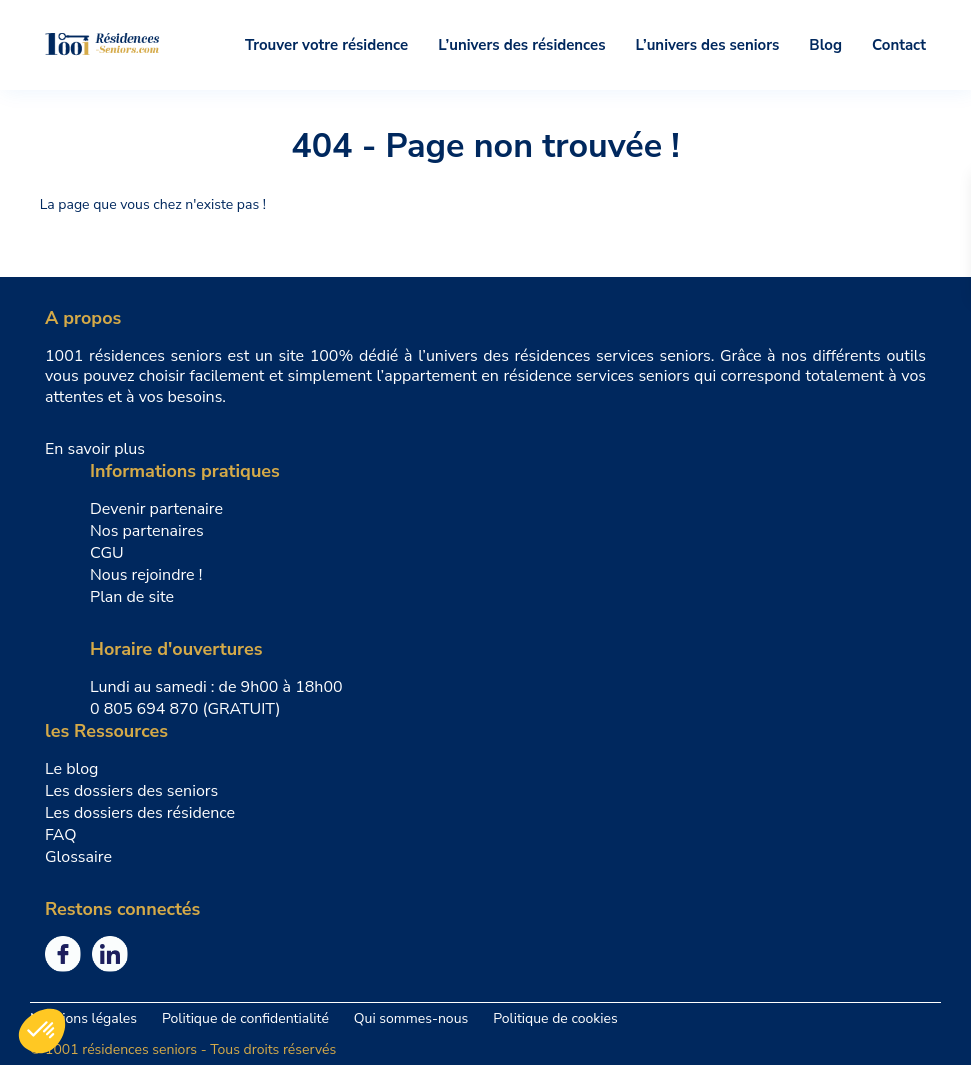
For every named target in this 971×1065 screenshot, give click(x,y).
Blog (825, 45)
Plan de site (132, 597)
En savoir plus (95, 449)
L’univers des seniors (708, 45)
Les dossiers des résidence (140, 813)
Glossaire (78, 857)
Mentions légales (83, 1018)
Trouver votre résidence (326, 45)
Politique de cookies (555, 1018)
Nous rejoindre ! (146, 575)
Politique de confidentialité (245, 1018)
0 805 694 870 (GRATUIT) (185, 709)
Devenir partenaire (156, 509)
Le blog (72, 769)
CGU (107, 553)
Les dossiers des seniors (131, 791)
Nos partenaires (147, 531)
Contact (899, 45)
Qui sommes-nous (411, 1018)
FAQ (61, 835)
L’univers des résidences (521, 45)
